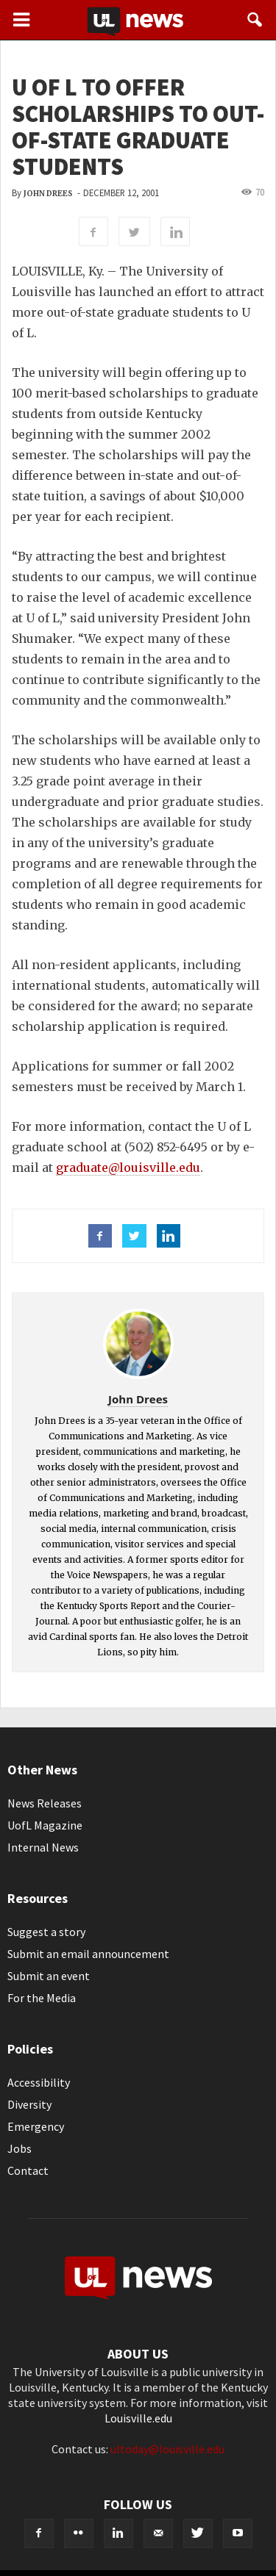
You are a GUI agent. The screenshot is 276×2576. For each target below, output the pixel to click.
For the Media (41, 1997)
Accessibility (38, 2082)
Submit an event (48, 1975)
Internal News (43, 1847)
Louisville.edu (138, 2418)
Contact (28, 2170)
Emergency (35, 2126)
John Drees (48, 193)
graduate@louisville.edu (128, 1167)
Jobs (19, 2148)
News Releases (44, 1803)
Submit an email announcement (88, 1953)
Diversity (29, 2104)
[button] (255, 20)
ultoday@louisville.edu (167, 2449)
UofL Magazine (44, 1825)
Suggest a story (46, 1931)
